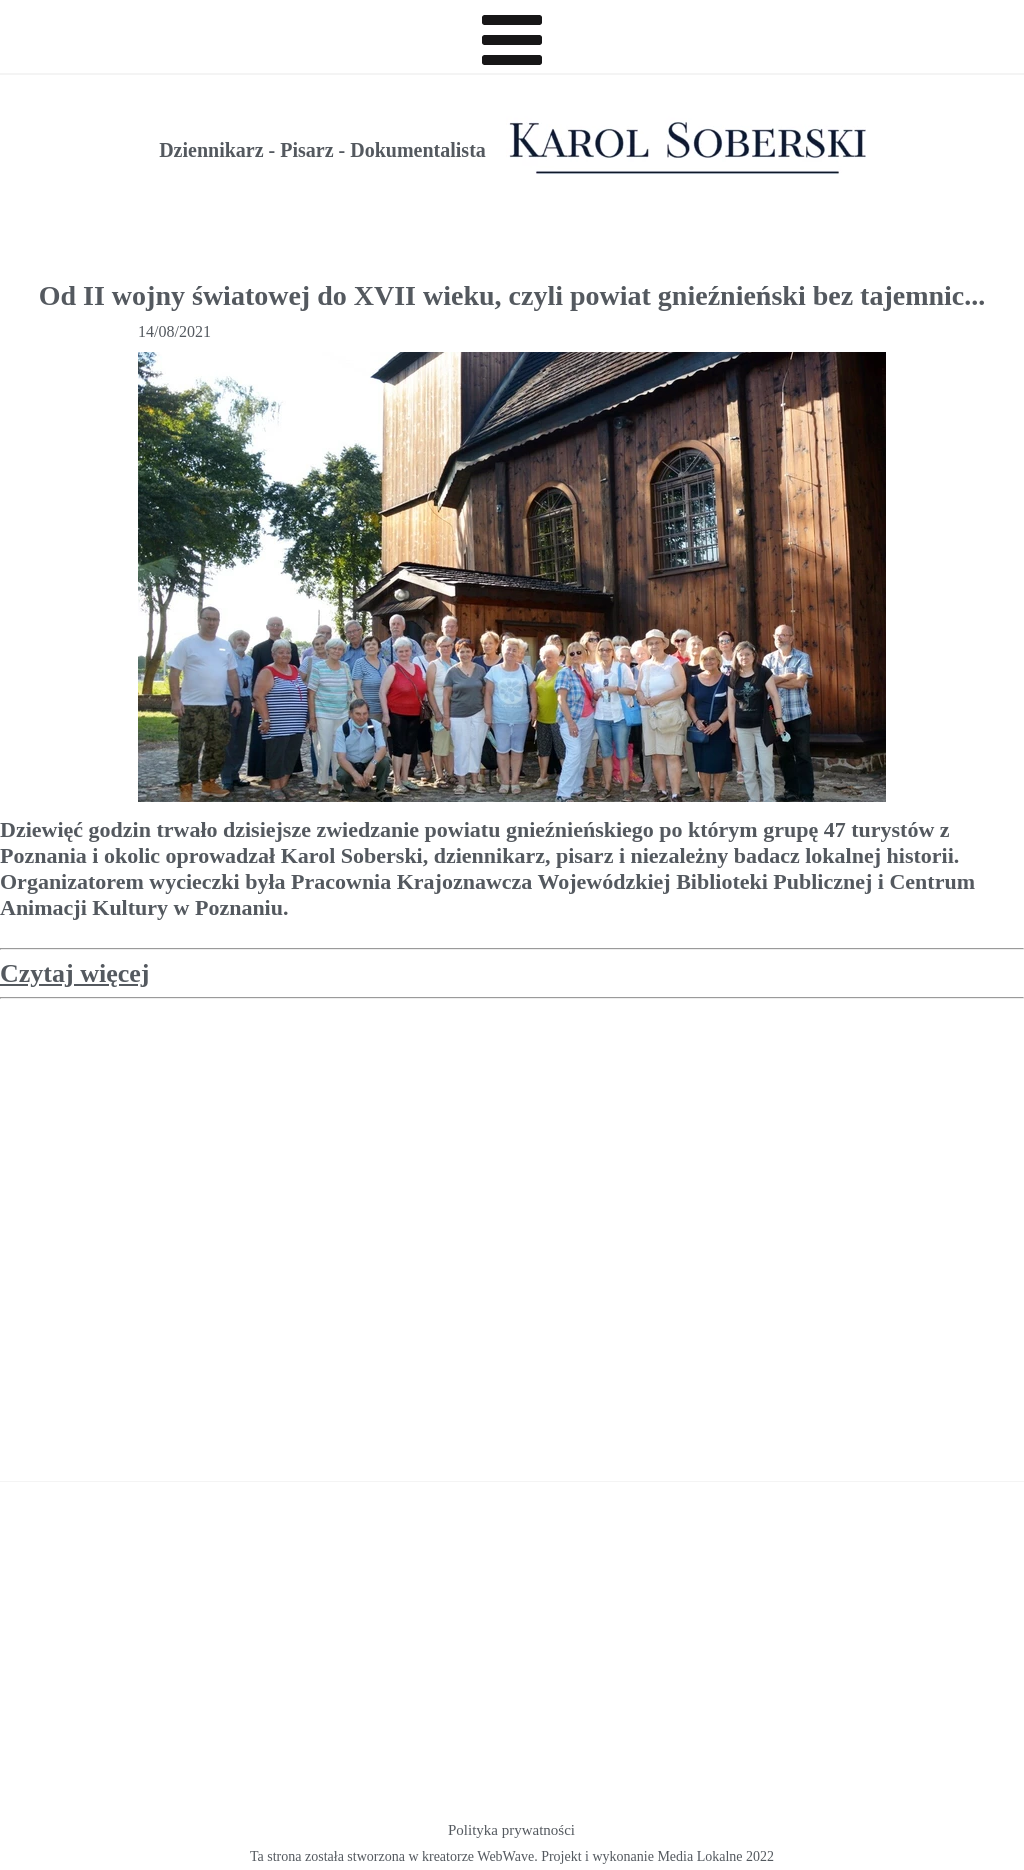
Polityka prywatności (511, 1830)
